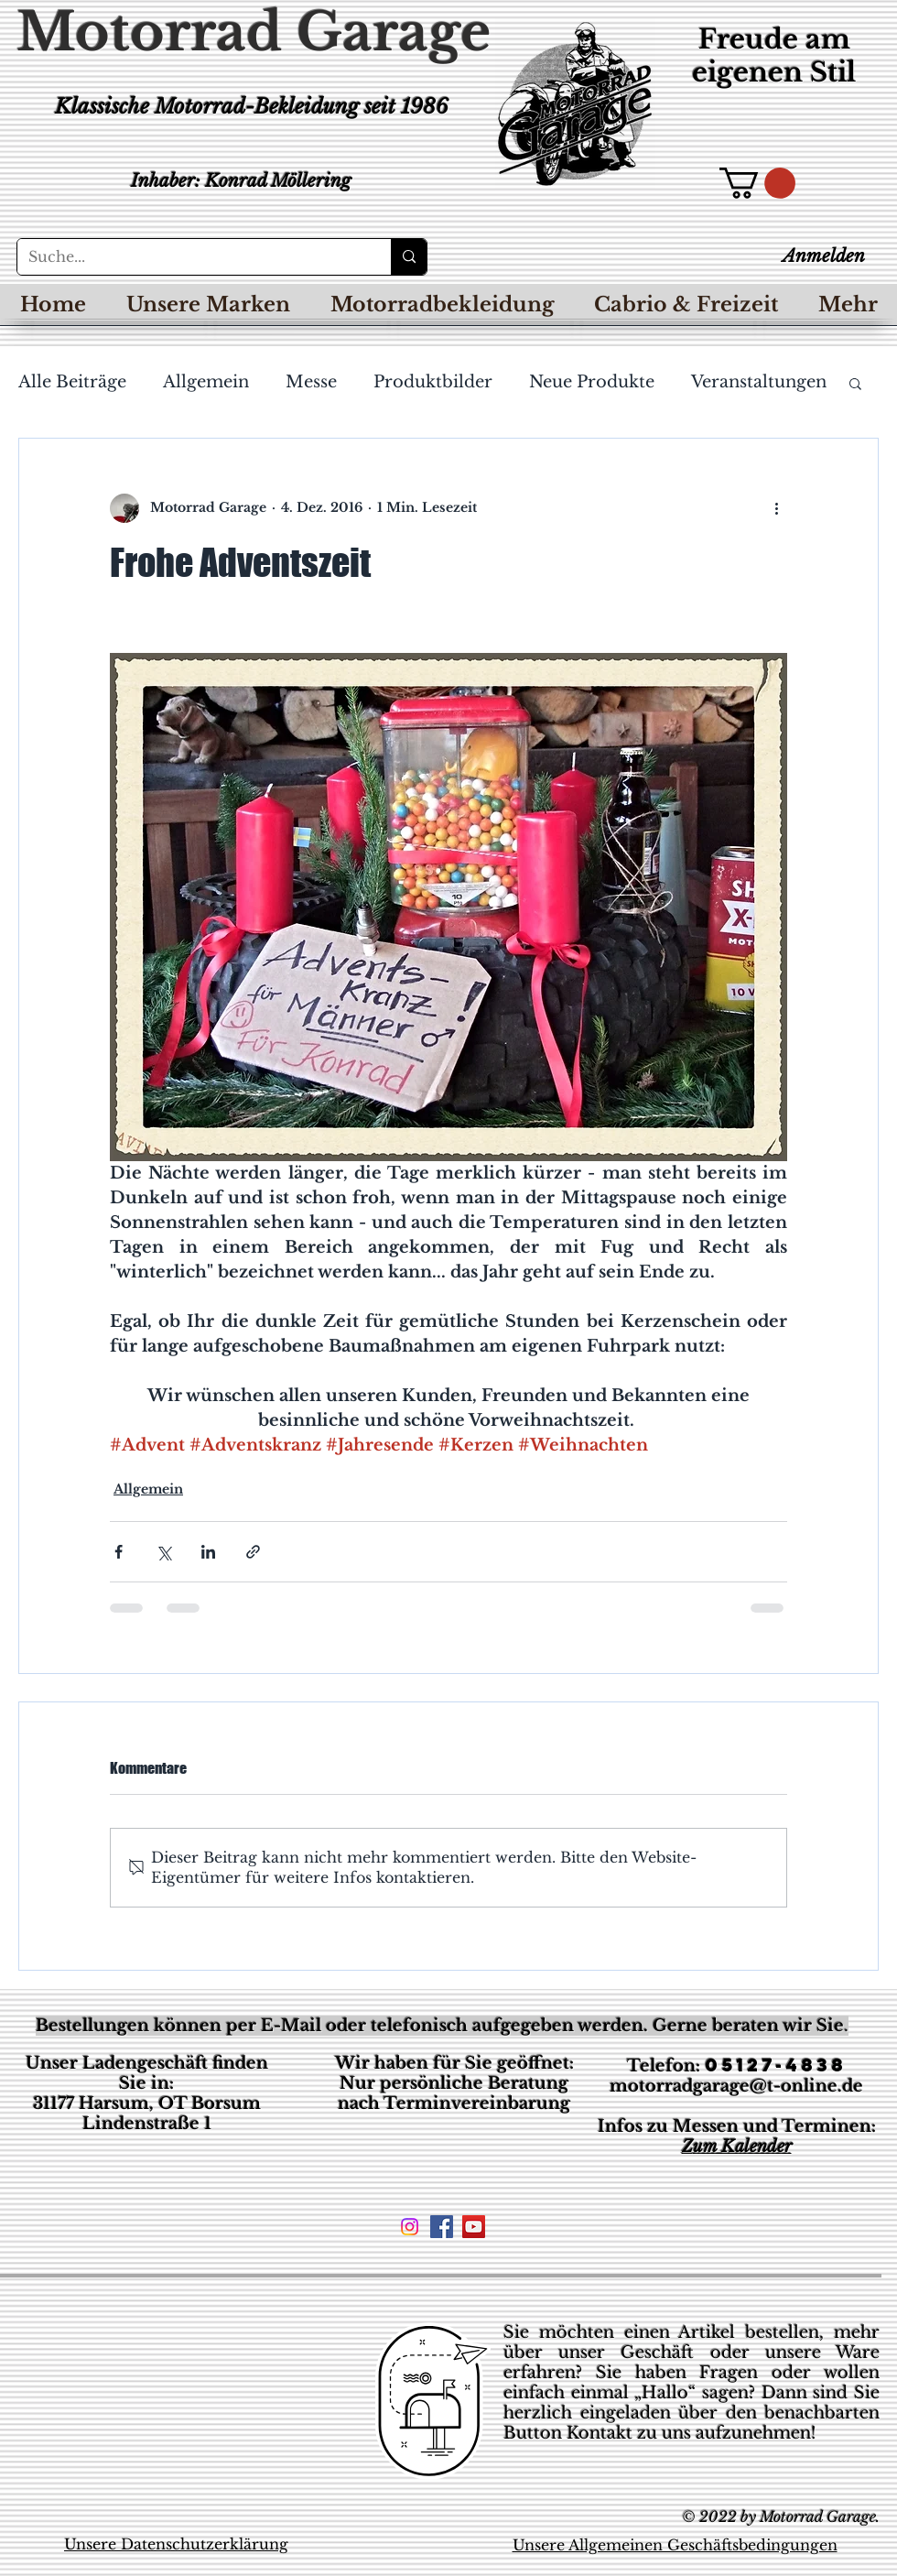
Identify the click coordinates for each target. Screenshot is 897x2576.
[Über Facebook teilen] (118, 1551)
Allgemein (206, 382)
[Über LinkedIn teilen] (208, 1551)
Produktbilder (432, 382)
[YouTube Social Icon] (473, 2226)
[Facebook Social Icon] (441, 2226)
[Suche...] (190, 257)
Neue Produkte (591, 382)
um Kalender (742, 2146)
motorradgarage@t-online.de (736, 2086)
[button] (757, 183)
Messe (311, 382)
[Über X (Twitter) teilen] (163, 1551)
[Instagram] (409, 2226)
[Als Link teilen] (253, 1551)
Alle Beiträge (72, 382)
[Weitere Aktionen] (776, 508)
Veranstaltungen (759, 382)
